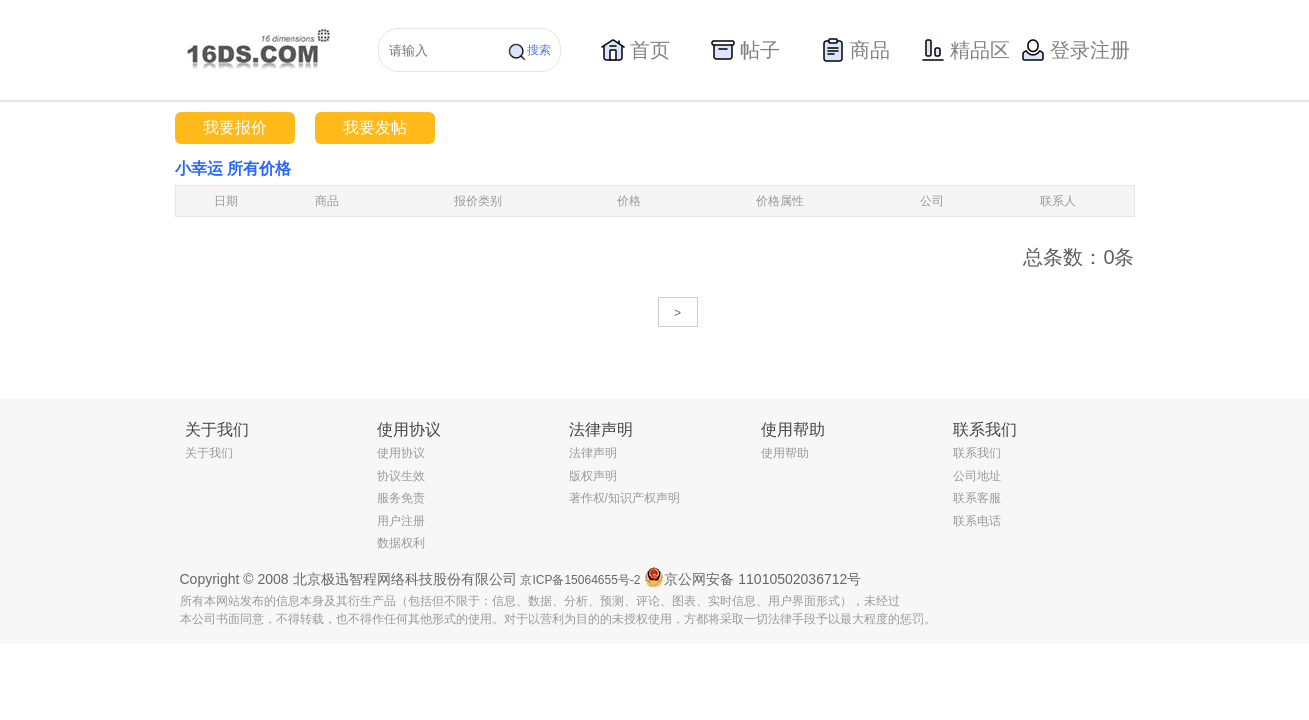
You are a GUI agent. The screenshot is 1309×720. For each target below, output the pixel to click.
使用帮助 (785, 453)
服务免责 (401, 498)
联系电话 (977, 521)
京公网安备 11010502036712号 (752, 577)
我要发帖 (375, 127)
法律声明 (593, 453)
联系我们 (977, 453)
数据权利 (401, 543)
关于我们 (209, 453)
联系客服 (977, 498)
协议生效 (401, 476)
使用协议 (401, 453)
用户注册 (401, 521)
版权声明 (593, 476)
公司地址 (977, 476)
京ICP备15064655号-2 (580, 580)
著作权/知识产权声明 (624, 498)
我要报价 (235, 127)
